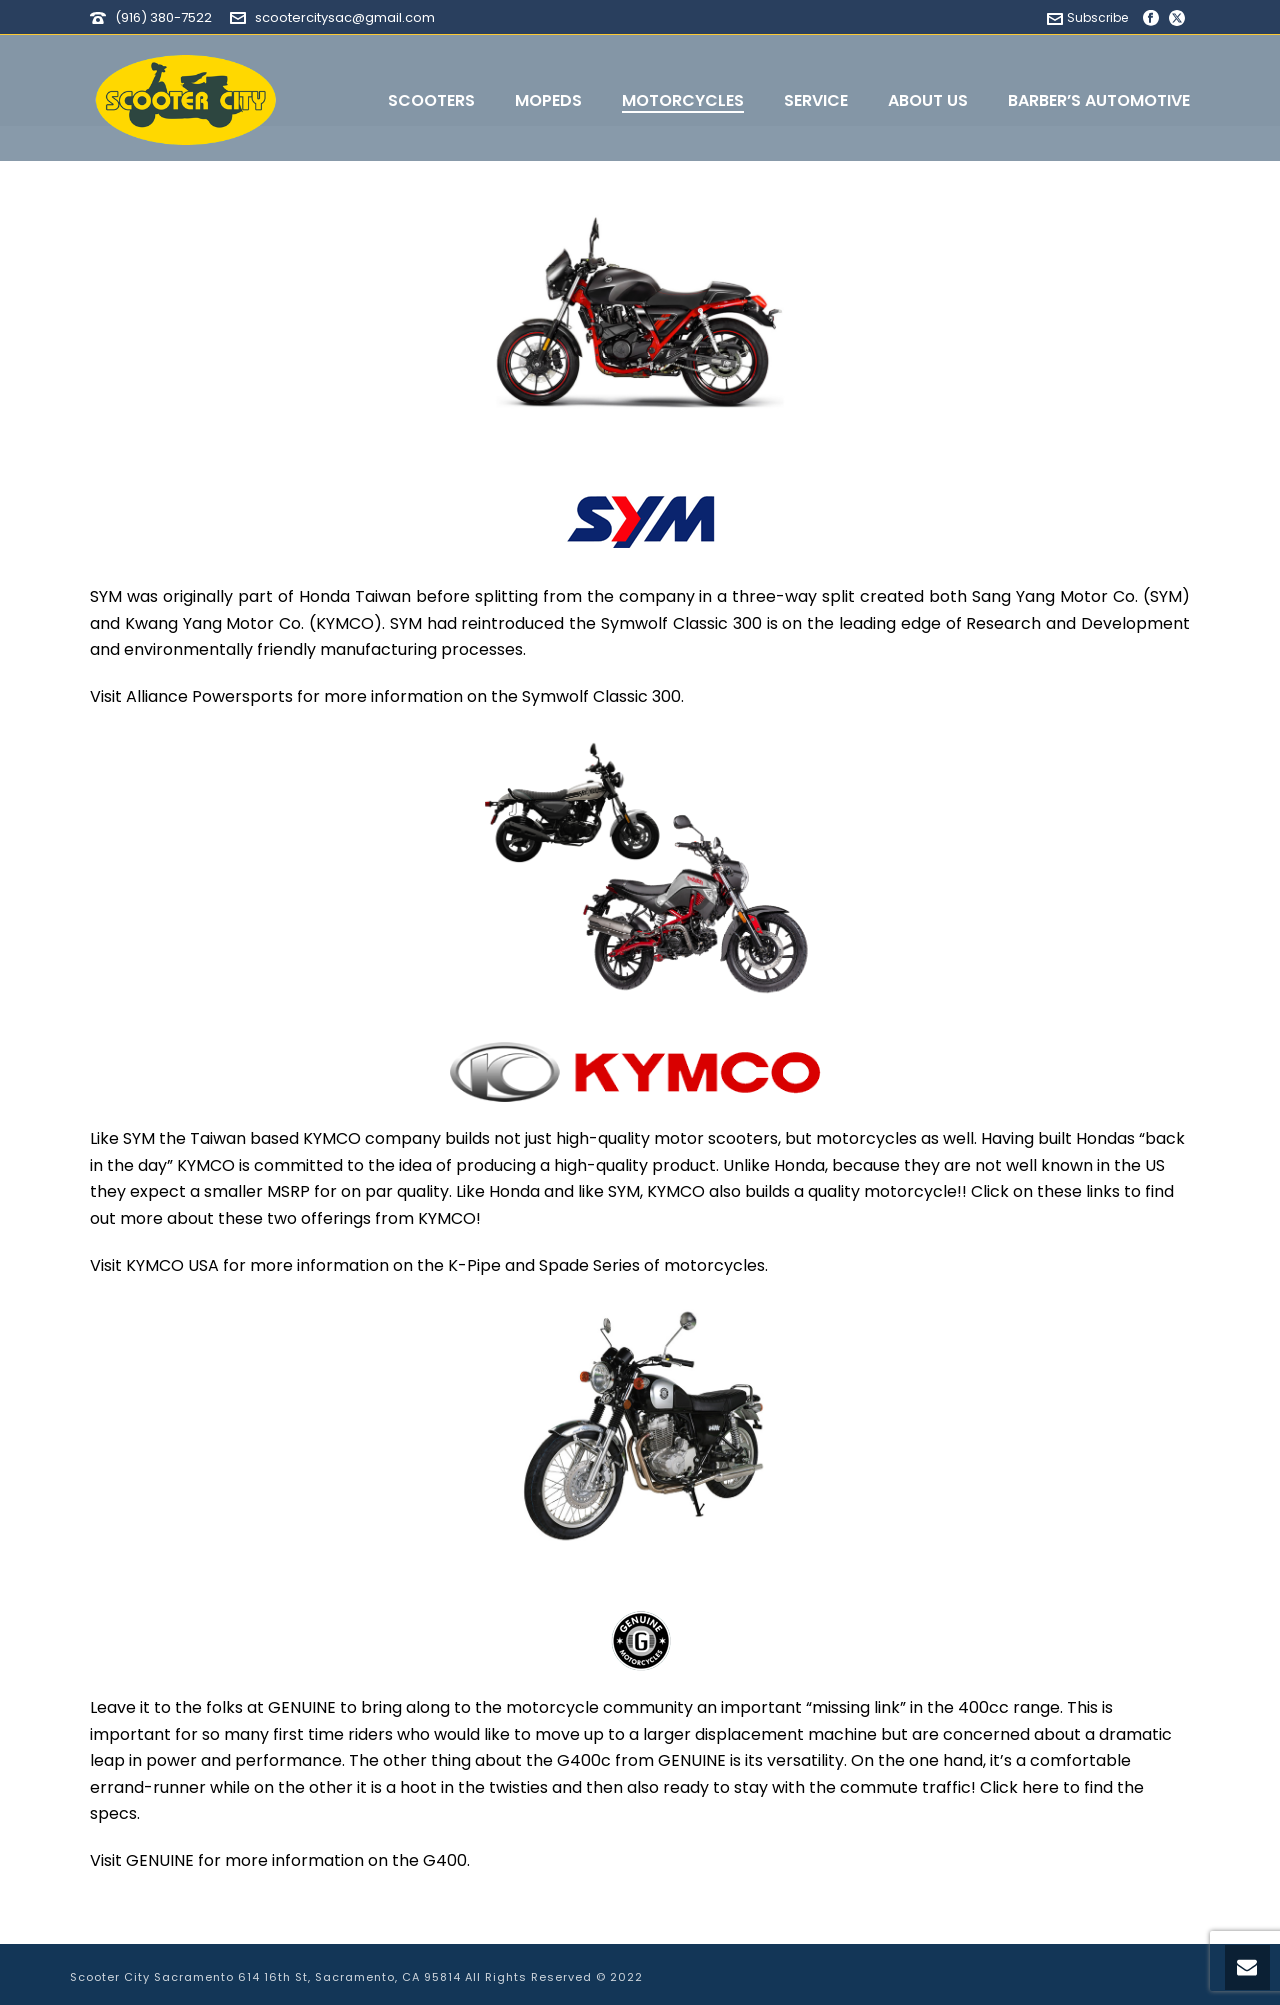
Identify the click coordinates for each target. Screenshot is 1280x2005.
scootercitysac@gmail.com (345, 17)
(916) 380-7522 (163, 17)
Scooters (431, 100)
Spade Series (589, 1265)
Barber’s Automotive (1099, 100)
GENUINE (160, 1860)
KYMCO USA (172, 1265)
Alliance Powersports (209, 696)
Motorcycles (683, 100)
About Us (928, 100)
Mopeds (548, 100)
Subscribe (1087, 17)
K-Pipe (474, 1265)
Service (816, 100)
